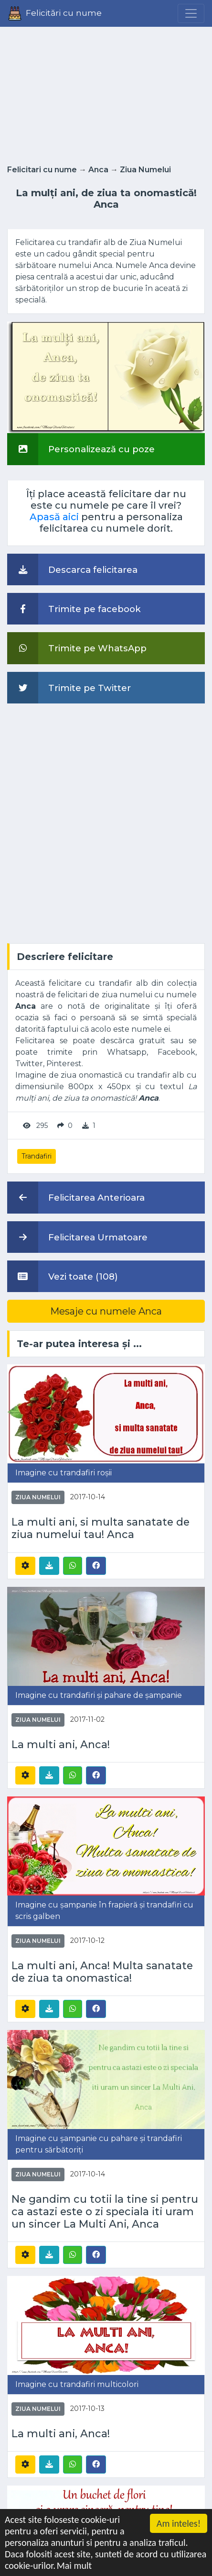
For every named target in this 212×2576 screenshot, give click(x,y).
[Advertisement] (106, 93)
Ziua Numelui (145, 169)
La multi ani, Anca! (60, 1744)
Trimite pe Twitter (69, 687)
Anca (98, 169)
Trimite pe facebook (74, 608)
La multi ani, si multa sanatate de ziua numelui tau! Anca (100, 1528)
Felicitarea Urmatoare (77, 1237)
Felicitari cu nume (42, 169)
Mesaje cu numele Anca (106, 1311)
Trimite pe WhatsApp (77, 648)
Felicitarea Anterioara (76, 1197)
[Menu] (191, 13)
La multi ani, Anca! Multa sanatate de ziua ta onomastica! (102, 1971)
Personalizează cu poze (81, 449)
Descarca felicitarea (72, 569)
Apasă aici (54, 517)
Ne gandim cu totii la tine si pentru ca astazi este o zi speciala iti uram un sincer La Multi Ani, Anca (104, 2211)
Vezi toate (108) (62, 1276)
